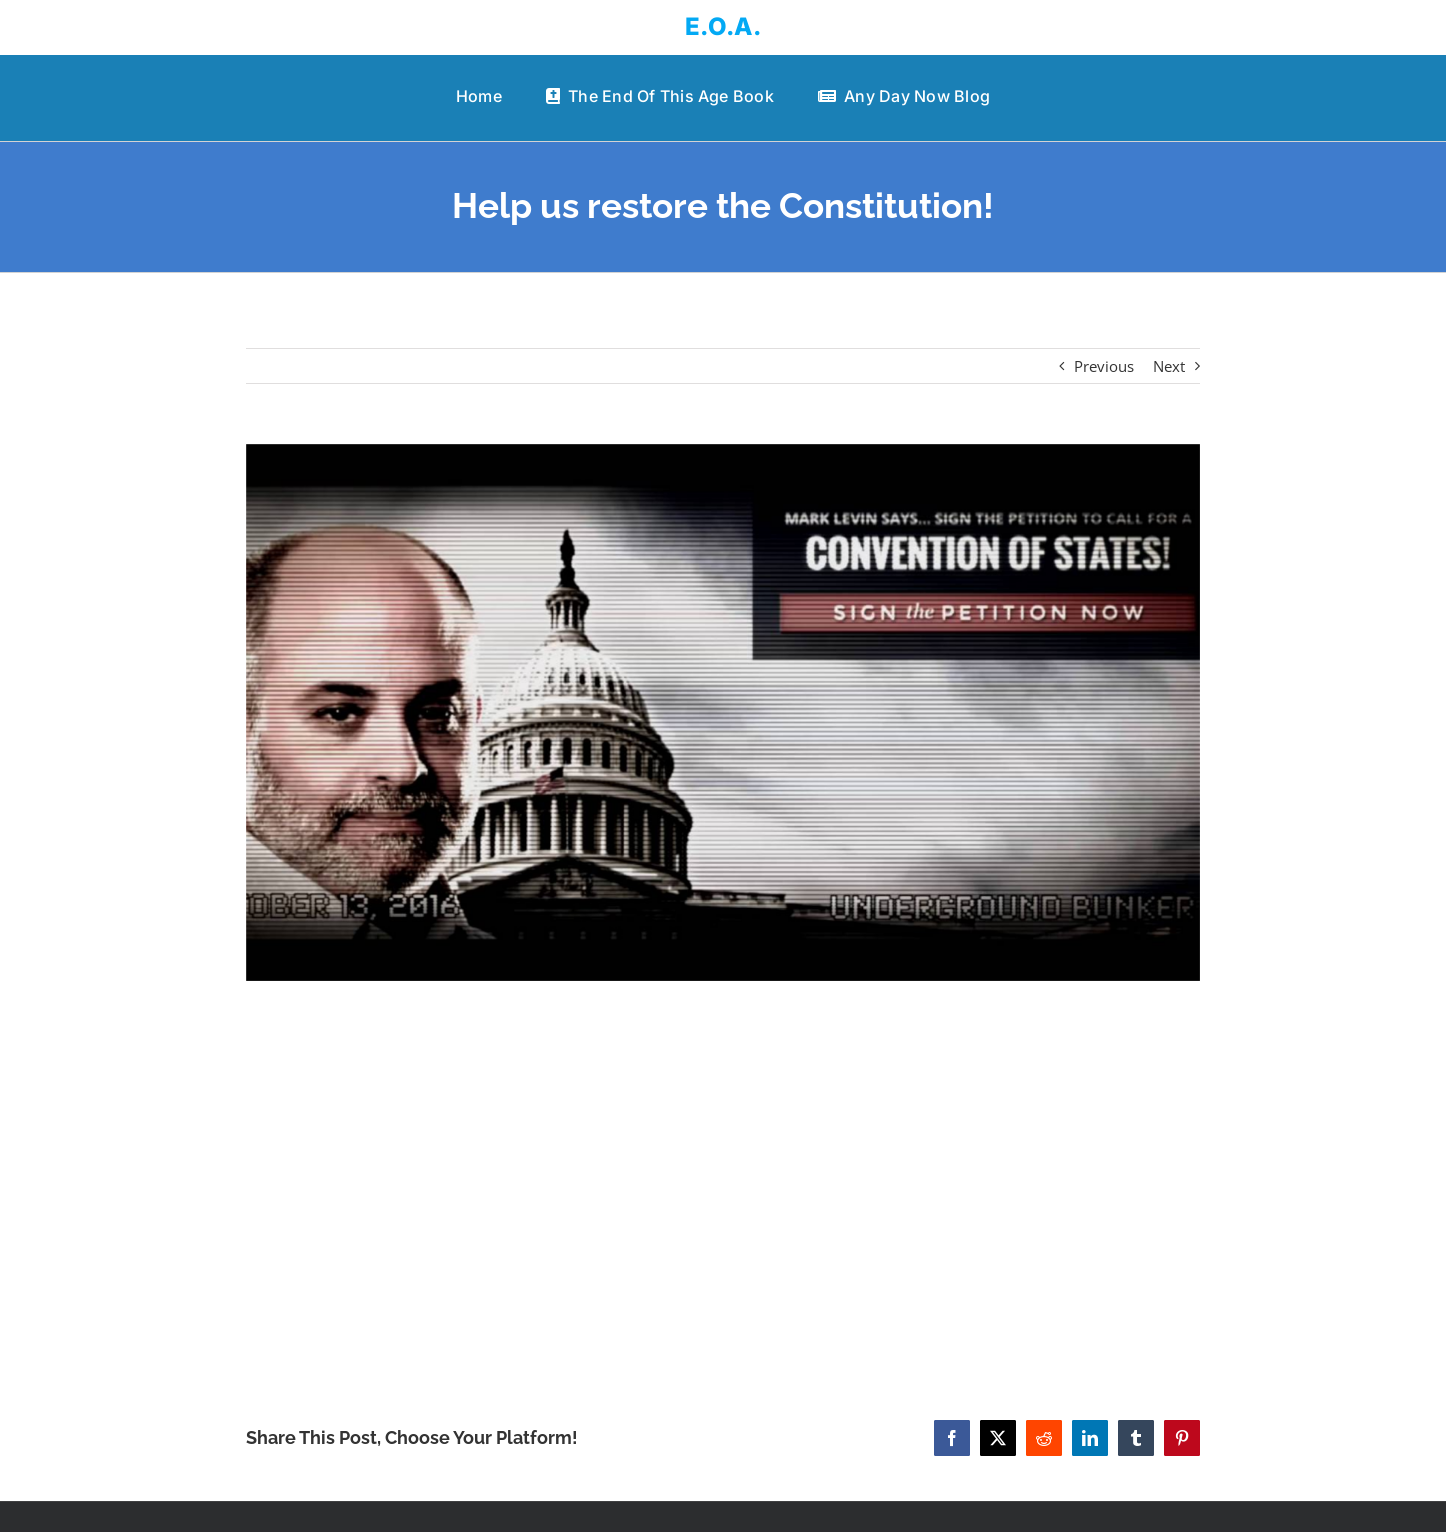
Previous (1104, 366)
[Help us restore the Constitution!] (723, 712)
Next (1169, 366)
